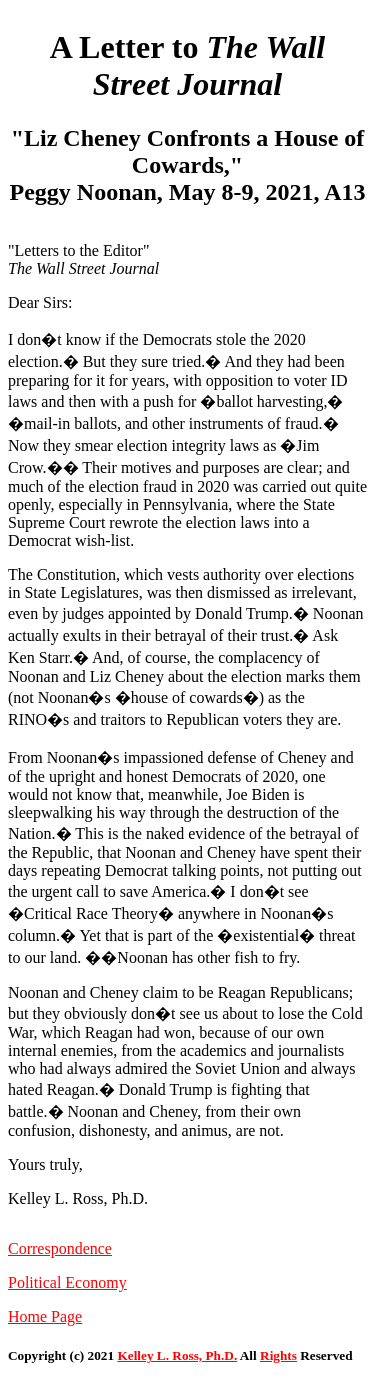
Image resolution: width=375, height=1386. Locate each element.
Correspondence (60, 1248)
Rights (278, 1355)
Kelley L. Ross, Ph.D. (177, 1355)
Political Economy (67, 1282)
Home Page (45, 1316)
